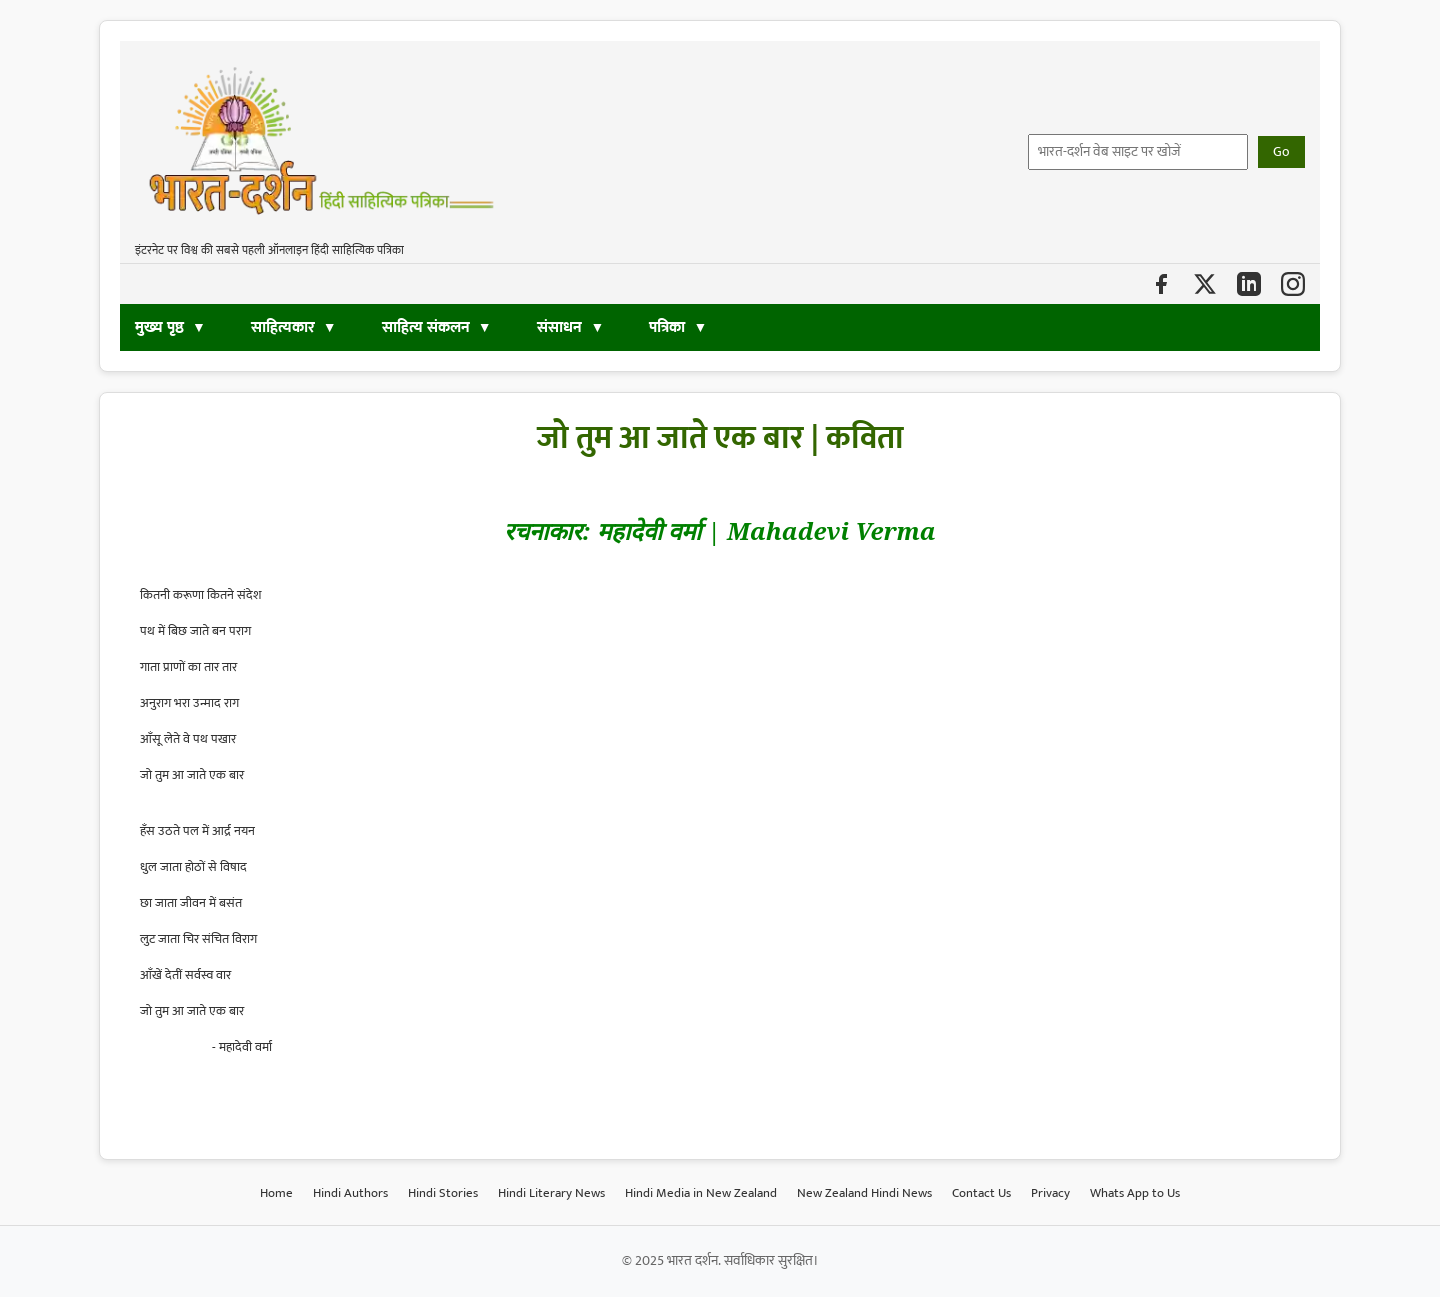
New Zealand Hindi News (864, 1193)
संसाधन (561, 327)
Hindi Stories (443, 1193)
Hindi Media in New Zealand (701, 1193)
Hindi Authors (350, 1193)
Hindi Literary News (551, 1193)
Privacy (1050, 1193)
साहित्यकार (283, 327)
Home (276, 1193)
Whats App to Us (1135, 1193)
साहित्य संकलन (426, 327)
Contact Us (981, 1193)
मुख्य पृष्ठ (159, 327)
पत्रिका (667, 327)
